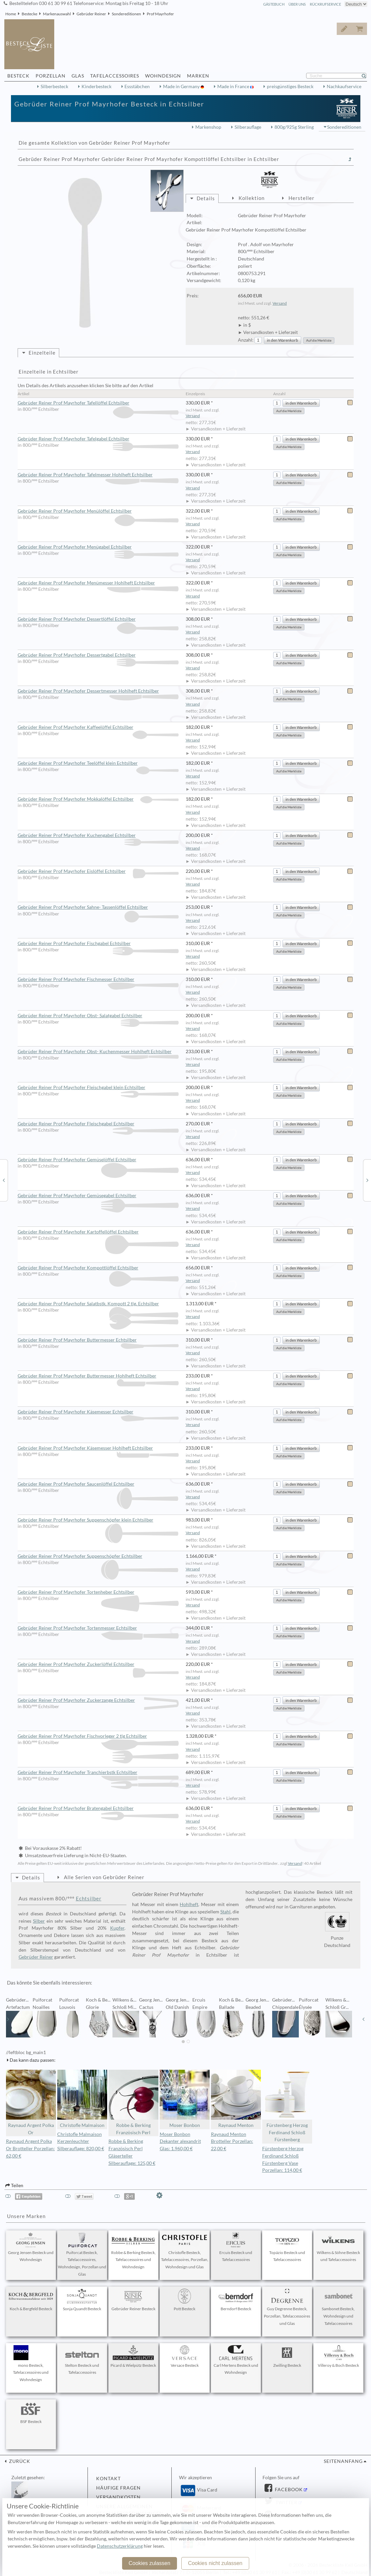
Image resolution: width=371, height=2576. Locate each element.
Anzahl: (246, 340)
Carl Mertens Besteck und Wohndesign (236, 2360)
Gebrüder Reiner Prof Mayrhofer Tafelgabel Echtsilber (98, 439)
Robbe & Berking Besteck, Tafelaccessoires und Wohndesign (133, 2251)
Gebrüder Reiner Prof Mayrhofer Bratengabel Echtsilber (98, 1809)
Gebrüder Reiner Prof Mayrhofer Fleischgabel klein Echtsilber (98, 1088)
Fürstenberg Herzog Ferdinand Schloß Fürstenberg (287, 2106)
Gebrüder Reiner (91, 13)
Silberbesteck (54, 86)
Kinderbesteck (96, 86)
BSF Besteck (31, 2412)
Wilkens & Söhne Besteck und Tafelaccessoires (338, 2247)
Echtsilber (88, 1898)
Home (10, 13)
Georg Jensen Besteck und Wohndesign (31, 2247)
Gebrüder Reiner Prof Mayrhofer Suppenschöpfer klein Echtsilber (98, 1520)
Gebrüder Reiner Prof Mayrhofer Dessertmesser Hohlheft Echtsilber (98, 691)
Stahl (225, 1911)
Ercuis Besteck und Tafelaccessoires (236, 2247)
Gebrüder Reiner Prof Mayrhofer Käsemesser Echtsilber (98, 1412)
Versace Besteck (184, 2356)
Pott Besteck (184, 2300)
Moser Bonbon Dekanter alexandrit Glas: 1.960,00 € (180, 2142)
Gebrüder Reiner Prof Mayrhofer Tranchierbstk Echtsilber (98, 1773)
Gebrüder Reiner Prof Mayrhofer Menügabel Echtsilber (98, 547)
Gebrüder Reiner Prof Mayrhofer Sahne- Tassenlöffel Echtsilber (98, 907)
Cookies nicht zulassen (215, 2563)
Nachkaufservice (344, 86)
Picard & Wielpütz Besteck (133, 2356)
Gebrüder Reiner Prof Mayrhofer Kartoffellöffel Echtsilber (98, 1232)
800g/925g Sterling (294, 127)
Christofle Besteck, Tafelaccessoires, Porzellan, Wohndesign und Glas (184, 2251)
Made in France (233, 86)
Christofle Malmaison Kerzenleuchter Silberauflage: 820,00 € (80, 2142)
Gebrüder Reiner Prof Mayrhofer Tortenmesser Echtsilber (98, 1628)
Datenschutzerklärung (120, 2546)
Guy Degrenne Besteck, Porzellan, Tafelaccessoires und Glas (287, 2307)
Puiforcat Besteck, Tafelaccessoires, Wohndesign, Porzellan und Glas (82, 2254)
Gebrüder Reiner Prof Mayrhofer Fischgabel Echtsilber (98, 944)
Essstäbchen (137, 86)
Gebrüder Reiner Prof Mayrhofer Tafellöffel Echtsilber (98, 403)
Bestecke (29, 13)
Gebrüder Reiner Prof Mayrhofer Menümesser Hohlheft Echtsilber (98, 583)
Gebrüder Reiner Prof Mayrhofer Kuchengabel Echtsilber (98, 836)
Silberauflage (248, 127)
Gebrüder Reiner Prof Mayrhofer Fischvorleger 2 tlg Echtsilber (98, 1736)
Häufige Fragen (118, 2488)
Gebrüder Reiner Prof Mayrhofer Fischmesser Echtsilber (98, 980)
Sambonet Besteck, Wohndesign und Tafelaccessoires (338, 2307)
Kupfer (117, 1928)
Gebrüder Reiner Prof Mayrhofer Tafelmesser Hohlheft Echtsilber (98, 475)
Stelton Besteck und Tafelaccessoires (82, 2360)
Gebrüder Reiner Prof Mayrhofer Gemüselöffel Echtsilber (98, 1160)
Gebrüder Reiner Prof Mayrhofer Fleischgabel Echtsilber (98, 1124)
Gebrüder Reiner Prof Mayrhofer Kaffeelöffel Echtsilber (98, 727)
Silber (39, 1921)
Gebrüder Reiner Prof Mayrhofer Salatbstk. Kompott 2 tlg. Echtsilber (98, 1304)
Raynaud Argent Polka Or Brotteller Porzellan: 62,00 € (30, 2149)
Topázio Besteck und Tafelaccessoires (287, 2247)
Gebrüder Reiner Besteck (133, 2300)
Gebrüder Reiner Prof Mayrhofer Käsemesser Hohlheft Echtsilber (98, 1448)
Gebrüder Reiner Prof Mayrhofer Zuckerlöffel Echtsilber (98, 1665)
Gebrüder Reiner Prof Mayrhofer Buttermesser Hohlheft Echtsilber (98, 1376)
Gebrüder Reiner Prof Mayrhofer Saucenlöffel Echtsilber (98, 1484)
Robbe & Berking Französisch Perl (133, 2102)
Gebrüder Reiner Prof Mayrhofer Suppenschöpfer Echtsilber (98, 1556)
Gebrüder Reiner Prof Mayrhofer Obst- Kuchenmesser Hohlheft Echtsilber (98, 1052)
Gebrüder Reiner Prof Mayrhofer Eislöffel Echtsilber (98, 871)
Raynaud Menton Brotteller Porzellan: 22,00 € (232, 2142)
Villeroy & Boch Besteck (338, 2356)
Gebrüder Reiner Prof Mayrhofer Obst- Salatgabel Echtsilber (98, 1016)
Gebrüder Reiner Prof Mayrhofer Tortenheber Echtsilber (98, 1592)
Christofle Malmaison (82, 2099)
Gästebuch (273, 4)
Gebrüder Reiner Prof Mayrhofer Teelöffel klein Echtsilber (98, 763)
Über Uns (297, 4)
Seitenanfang (343, 2461)
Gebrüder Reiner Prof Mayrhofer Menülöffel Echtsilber (98, 511)
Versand (280, 303)
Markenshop (208, 127)
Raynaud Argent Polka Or (31, 2102)
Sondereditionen (126, 13)
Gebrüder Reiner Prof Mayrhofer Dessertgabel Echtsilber (98, 655)
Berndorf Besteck (236, 2300)
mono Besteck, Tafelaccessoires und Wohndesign (31, 2363)
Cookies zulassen (149, 2563)
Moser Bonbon (185, 2099)
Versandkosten (118, 2497)
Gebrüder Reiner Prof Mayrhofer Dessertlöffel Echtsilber (98, 619)
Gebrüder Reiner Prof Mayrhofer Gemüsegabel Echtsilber (98, 1196)
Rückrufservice (325, 4)
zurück (19, 2461)
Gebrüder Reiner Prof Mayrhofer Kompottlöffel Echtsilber (98, 1268)
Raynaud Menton (236, 2099)
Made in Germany (182, 86)
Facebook (288, 2489)
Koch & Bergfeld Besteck (31, 2300)
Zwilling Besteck (287, 2356)
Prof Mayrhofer (160, 13)
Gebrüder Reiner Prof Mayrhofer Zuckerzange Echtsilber (98, 1700)
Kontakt (108, 2478)
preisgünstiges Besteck (290, 86)
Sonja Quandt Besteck (82, 2300)
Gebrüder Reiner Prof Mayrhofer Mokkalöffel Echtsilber (98, 799)
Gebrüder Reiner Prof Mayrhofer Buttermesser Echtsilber (98, 1340)
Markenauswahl (57, 13)
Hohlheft (189, 1904)
